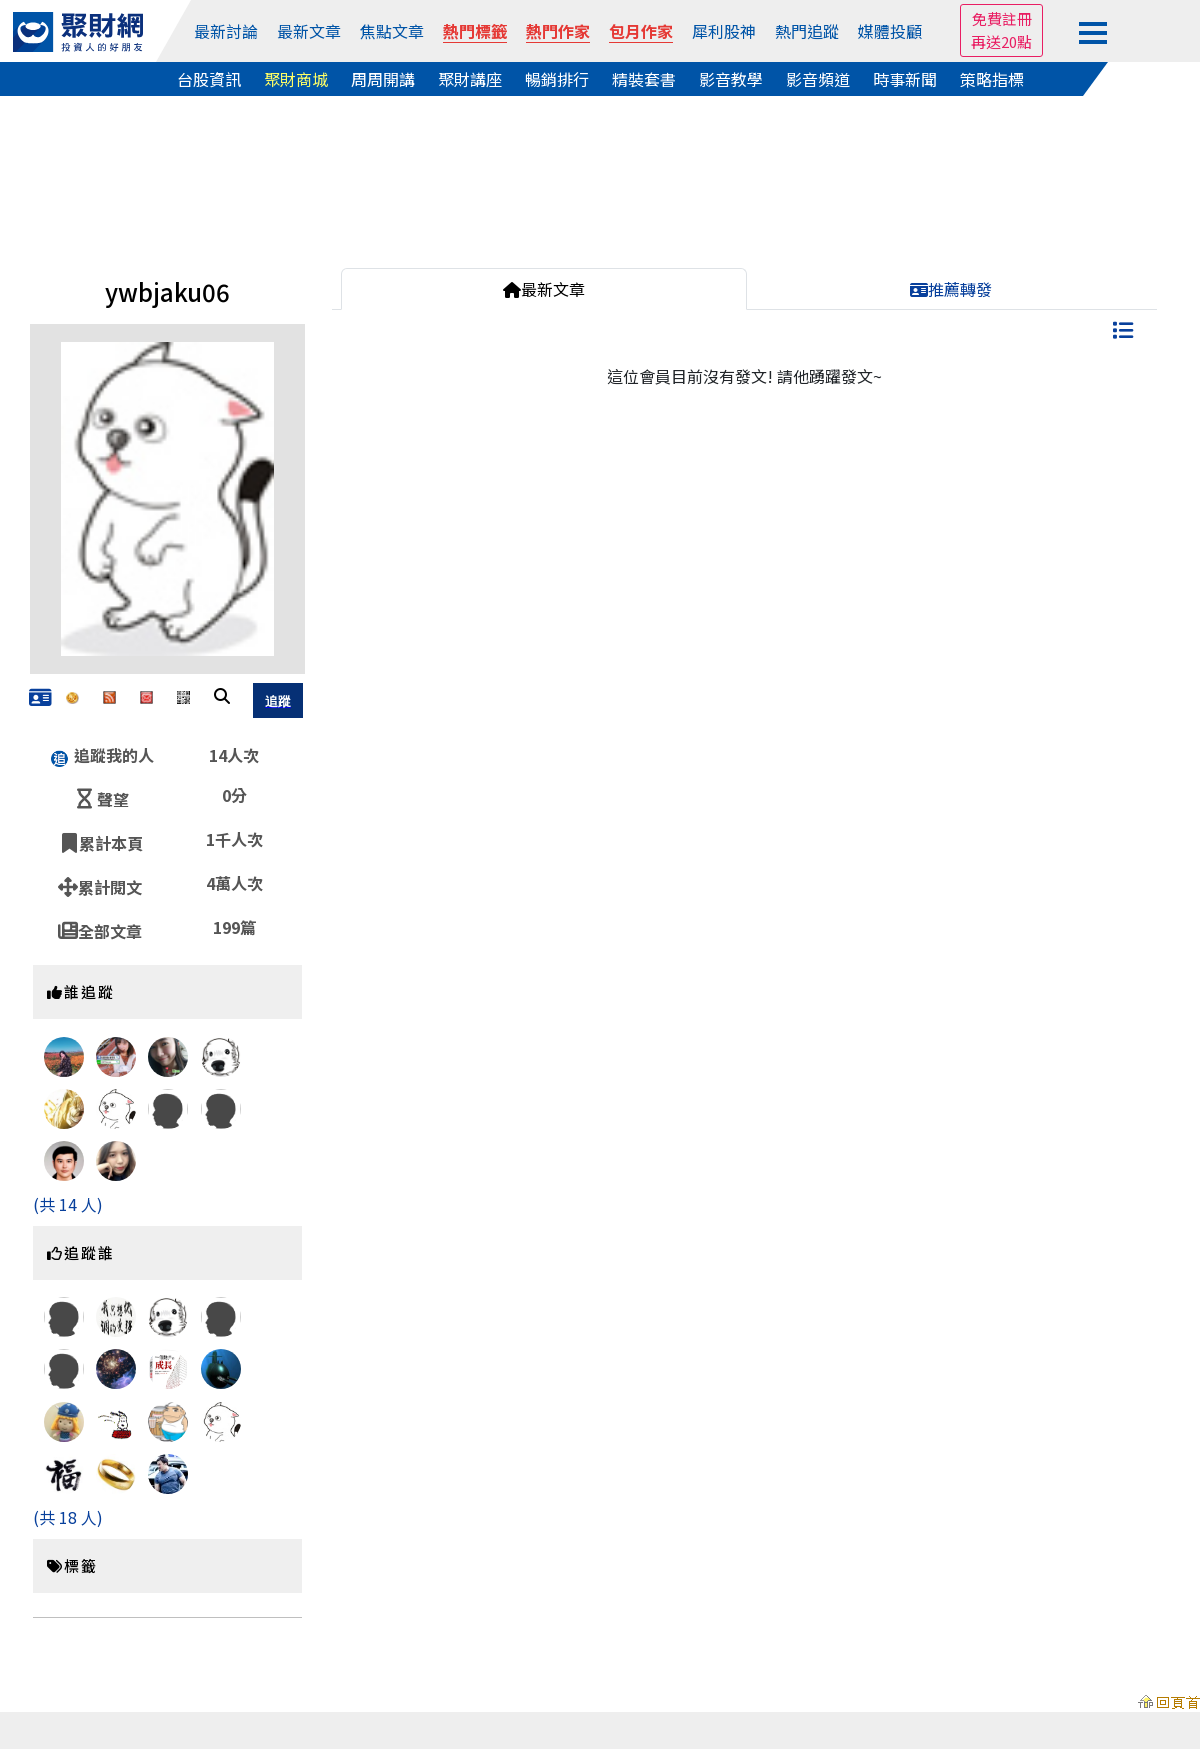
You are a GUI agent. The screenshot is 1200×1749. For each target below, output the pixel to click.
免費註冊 (1002, 18)
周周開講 (383, 79)
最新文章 (309, 31)
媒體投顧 (890, 31)
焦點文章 (392, 31)
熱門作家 (558, 31)
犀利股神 (724, 31)
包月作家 (641, 31)
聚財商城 (296, 79)
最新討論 (226, 31)
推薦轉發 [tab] (951, 289)
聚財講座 (470, 79)
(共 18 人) (68, 1517)
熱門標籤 (475, 31)
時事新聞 (905, 79)
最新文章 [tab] (544, 289)
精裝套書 (644, 79)
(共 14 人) (68, 1204)
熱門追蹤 (807, 31)
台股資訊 (209, 79)
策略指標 (992, 79)
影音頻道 (818, 79)
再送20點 (1001, 41)
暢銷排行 (557, 79)
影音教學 (731, 79)
